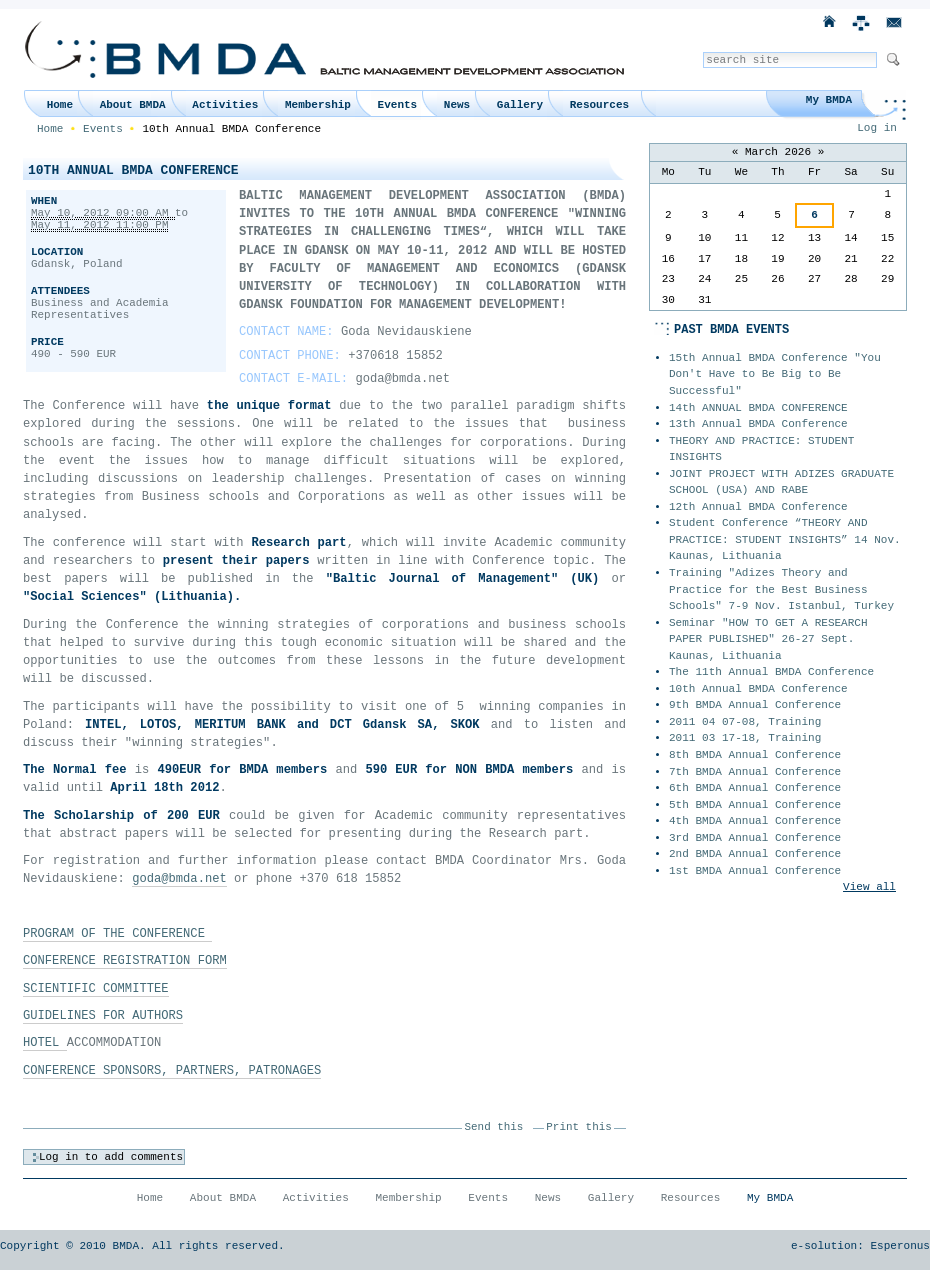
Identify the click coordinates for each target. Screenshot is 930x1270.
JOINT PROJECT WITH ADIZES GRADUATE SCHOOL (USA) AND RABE (781, 482)
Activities (225, 105)
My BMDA (829, 100)
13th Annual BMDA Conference (758, 424)
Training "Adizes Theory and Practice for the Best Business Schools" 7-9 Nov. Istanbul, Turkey (781, 589)
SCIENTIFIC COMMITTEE (96, 989)
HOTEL (45, 1043)
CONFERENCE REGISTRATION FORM (125, 961)
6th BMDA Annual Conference (755, 788)
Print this (578, 1127)
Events (398, 105)
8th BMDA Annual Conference (755, 755)
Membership (318, 105)
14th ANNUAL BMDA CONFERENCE (758, 408)
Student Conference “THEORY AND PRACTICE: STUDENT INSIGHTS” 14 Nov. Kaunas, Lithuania (785, 539)
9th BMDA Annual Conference (755, 705)
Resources (599, 105)
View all (869, 887)
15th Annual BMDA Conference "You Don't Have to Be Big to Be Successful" (775, 374)
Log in (877, 128)
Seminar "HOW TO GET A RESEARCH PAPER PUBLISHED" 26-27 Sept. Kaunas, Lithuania (768, 639)
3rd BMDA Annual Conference (755, 838)
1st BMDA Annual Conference (755, 871)
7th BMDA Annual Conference (755, 772)
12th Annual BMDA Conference (758, 507)
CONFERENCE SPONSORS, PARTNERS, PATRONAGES (172, 1071)
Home (60, 105)
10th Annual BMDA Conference (758, 689)
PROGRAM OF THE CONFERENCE (117, 934)
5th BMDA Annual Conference (755, 805)
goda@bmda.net (179, 879)
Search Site (702, 51)
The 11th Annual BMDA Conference (771, 672)
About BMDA (133, 105)
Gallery (520, 105)
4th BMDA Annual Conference (755, 821)
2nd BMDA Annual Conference (755, 854)
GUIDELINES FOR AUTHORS (103, 1016)
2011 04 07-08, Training (745, 722)
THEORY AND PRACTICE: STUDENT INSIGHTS (761, 449)
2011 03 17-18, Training (745, 738)
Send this (494, 1127)
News (457, 105)
